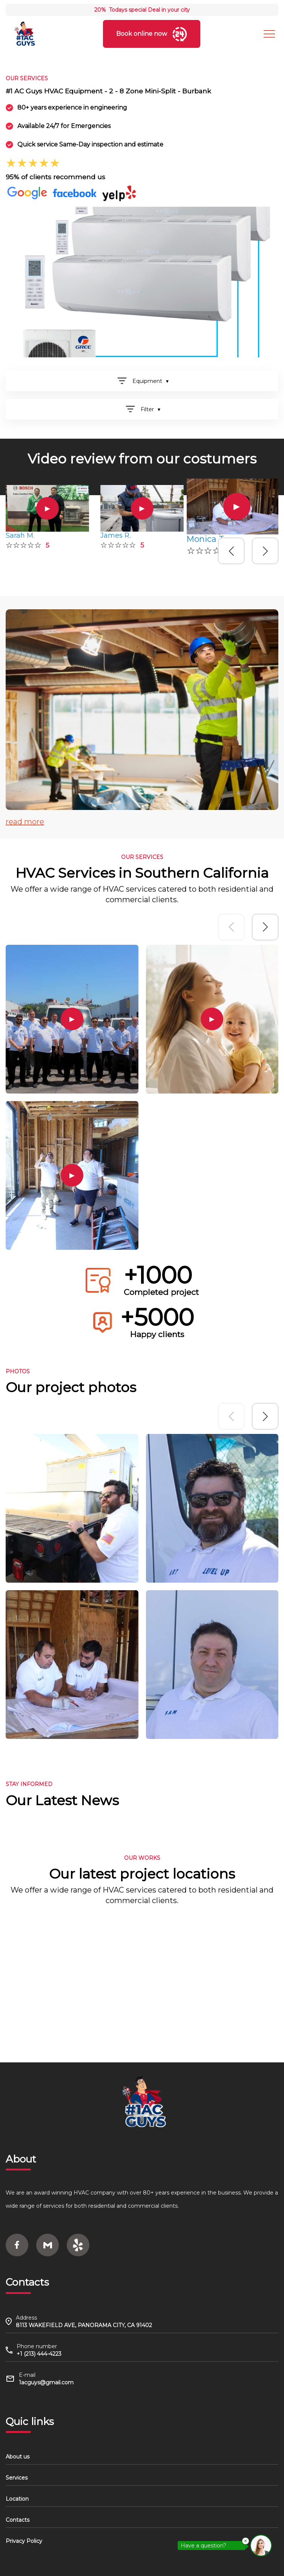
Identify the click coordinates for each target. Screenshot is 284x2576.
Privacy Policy (24, 2541)
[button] (231, 551)
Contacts (17, 2520)
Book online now (151, 34)
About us (17, 2456)
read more (25, 821)
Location (17, 2498)
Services (17, 2477)
